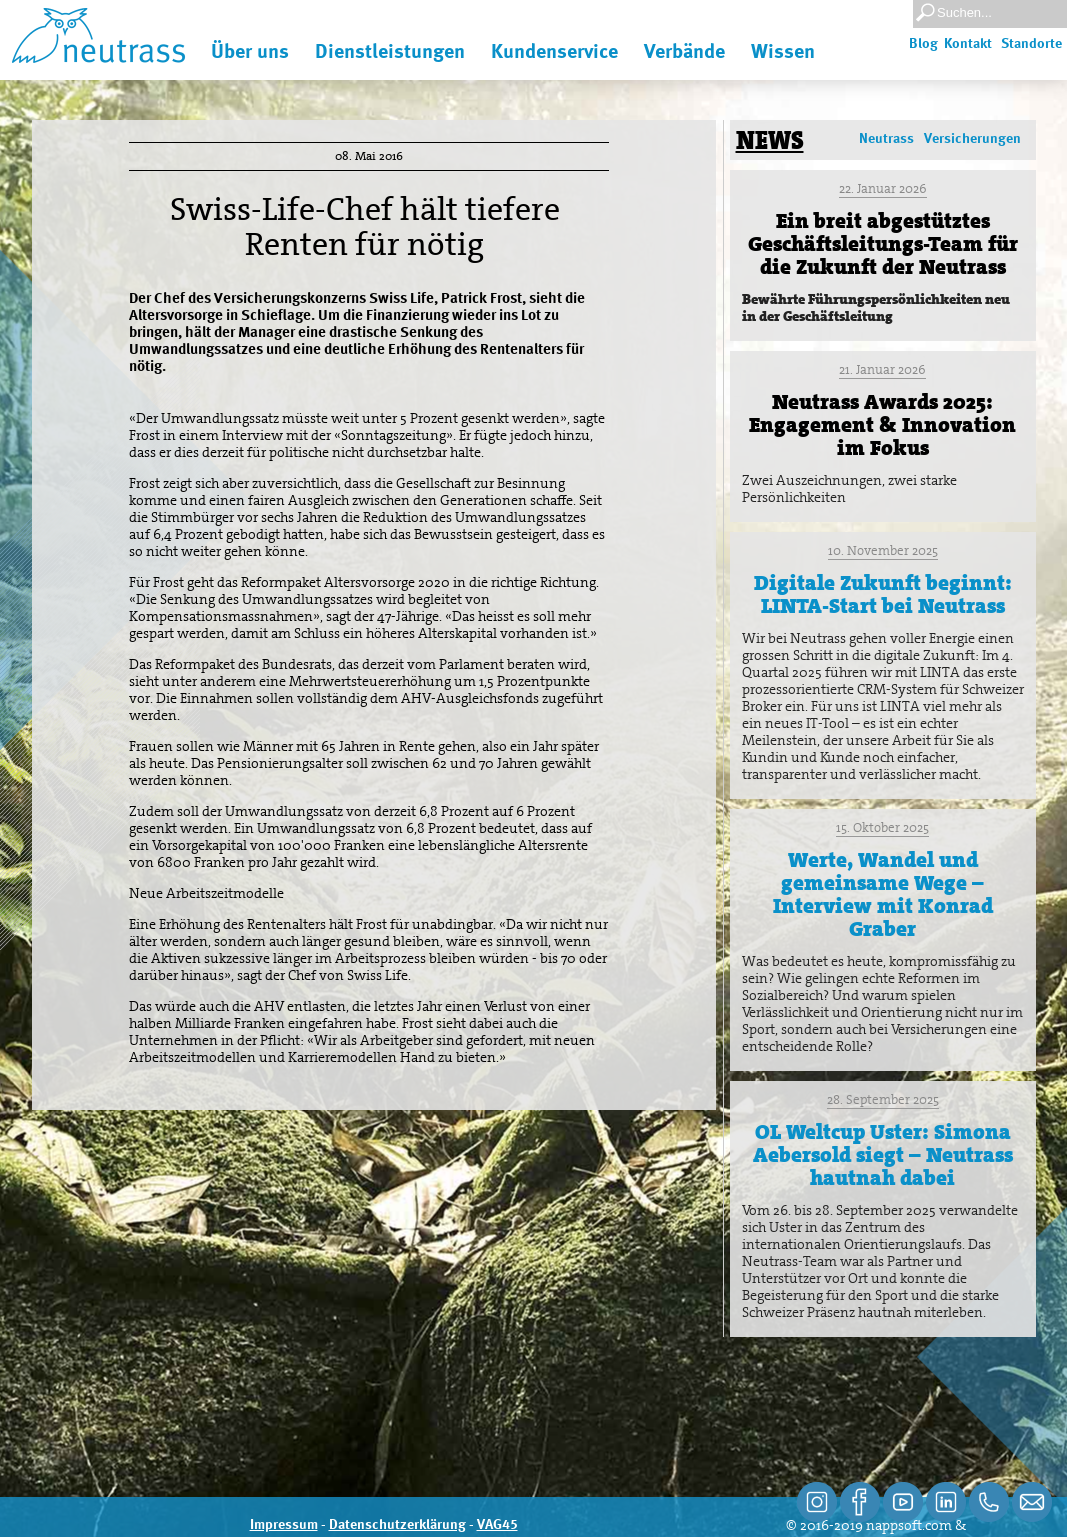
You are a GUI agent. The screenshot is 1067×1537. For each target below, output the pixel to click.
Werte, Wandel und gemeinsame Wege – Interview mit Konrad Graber (883, 894)
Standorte (1031, 44)
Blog (923, 44)
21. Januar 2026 (882, 369)
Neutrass (886, 139)
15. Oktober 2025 (882, 827)
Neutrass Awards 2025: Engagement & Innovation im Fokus (882, 425)
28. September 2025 (883, 1099)
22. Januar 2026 (883, 188)
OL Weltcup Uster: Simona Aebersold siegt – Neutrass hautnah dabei (883, 1155)
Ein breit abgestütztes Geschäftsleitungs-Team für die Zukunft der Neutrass (883, 244)
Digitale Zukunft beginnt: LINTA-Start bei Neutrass (883, 594)
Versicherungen (972, 139)
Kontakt (968, 44)
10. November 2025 (883, 550)
